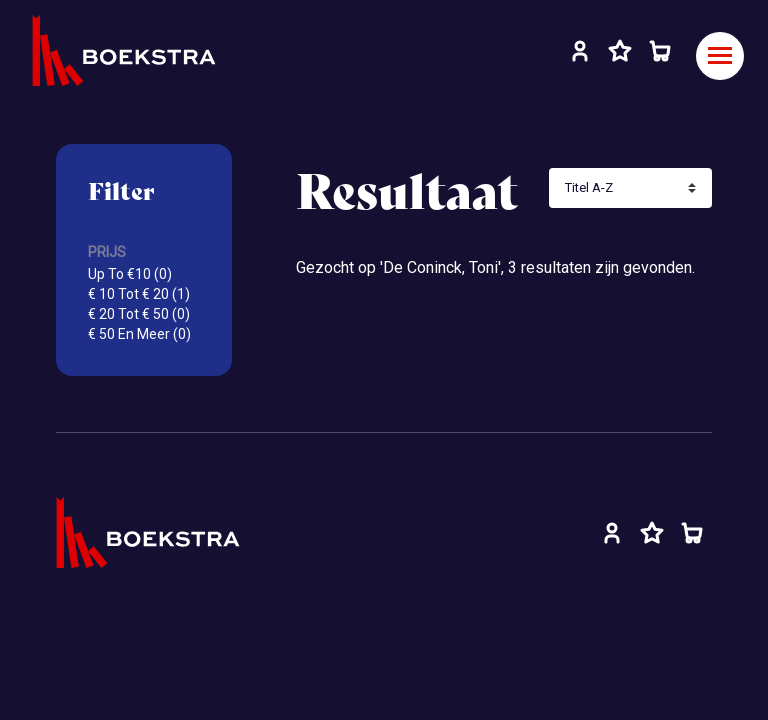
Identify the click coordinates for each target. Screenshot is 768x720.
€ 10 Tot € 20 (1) (139, 294)
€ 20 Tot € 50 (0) (139, 314)
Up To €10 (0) (130, 274)
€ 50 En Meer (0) (139, 334)
